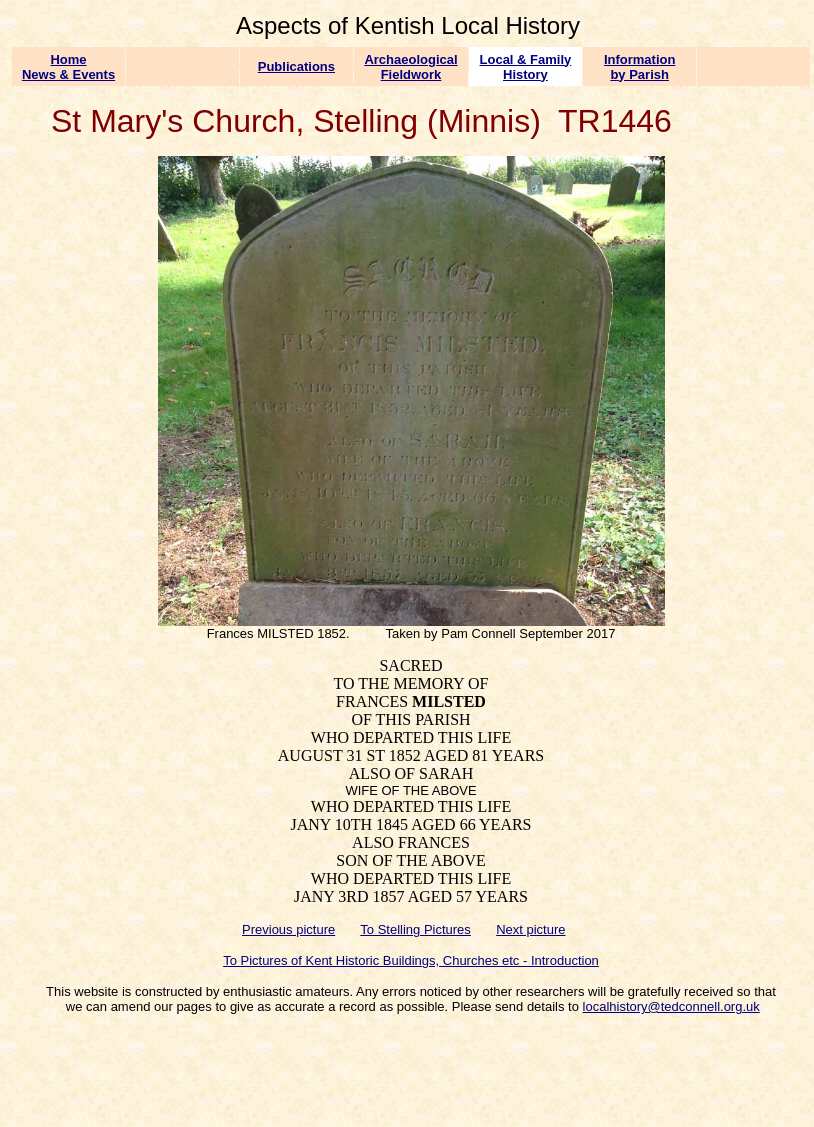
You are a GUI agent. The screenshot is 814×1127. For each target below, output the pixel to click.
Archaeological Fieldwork (410, 67)
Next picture (530, 929)
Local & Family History (526, 67)
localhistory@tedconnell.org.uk (671, 1006)
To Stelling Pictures (415, 929)
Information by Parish (640, 67)
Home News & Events (68, 67)
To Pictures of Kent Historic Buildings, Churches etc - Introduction (411, 960)
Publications (296, 66)
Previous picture (288, 929)
